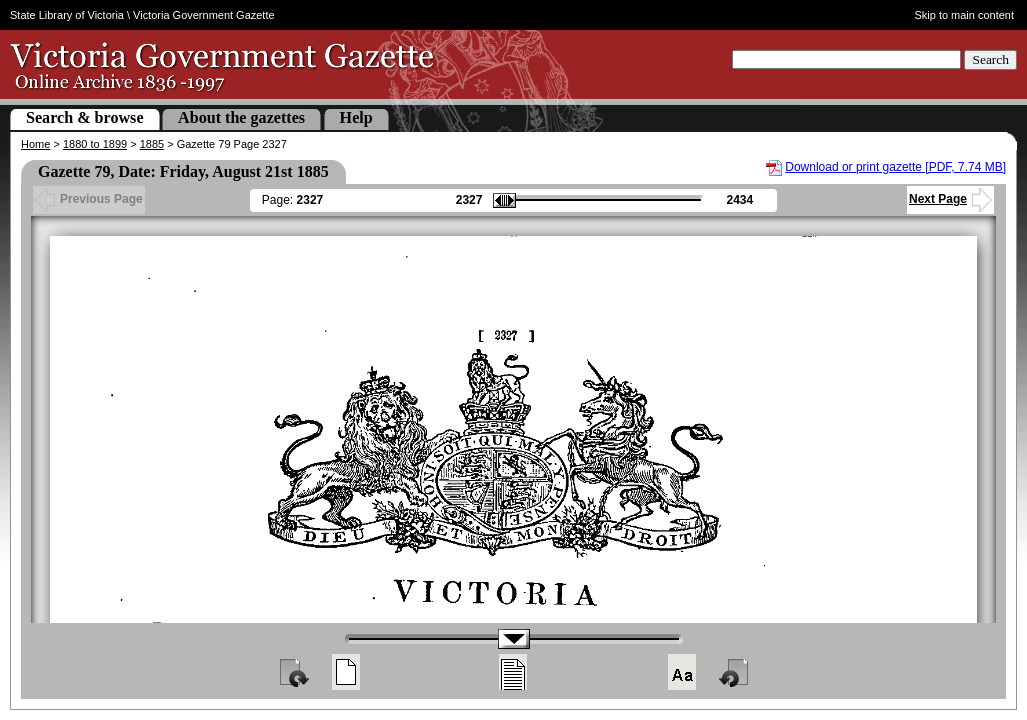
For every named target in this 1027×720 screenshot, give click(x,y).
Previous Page (89, 199)
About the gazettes (241, 117)
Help (356, 117)
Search (990, 59)
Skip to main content (964, 15)
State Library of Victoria (67, 15)
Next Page (950, 199)
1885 (152, 144)
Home (35, 144)
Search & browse (85, 117)
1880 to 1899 (95, 144)
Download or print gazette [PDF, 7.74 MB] (895, 167)
